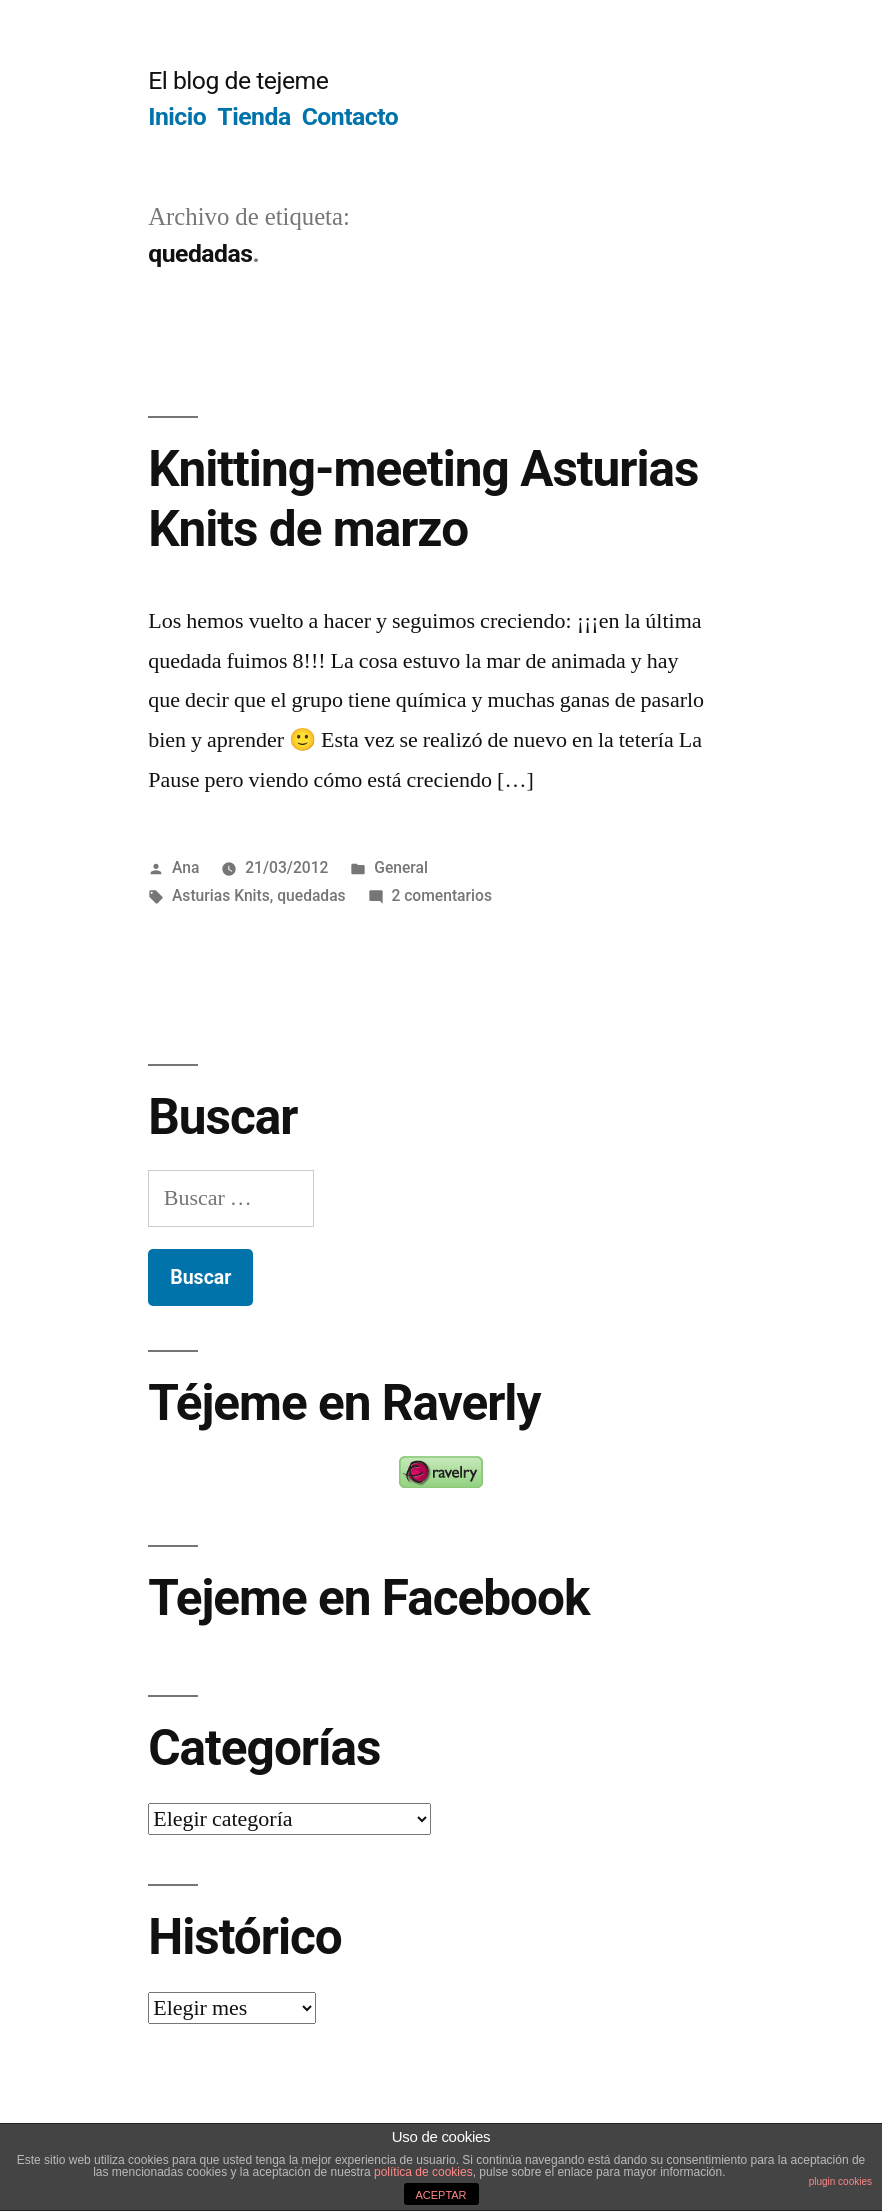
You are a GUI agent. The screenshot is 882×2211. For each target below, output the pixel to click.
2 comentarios (441, 895)
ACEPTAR (440, 2195)
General (401, 867)
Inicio (177, 116)
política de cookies (423, 2172)
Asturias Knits (221, 895)
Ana (185, 867)
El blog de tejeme (238, 80)
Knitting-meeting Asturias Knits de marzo (423, 498)
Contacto (350, 116)
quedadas (311, 895)
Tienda (253, 116)
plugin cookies (840, 2181)
